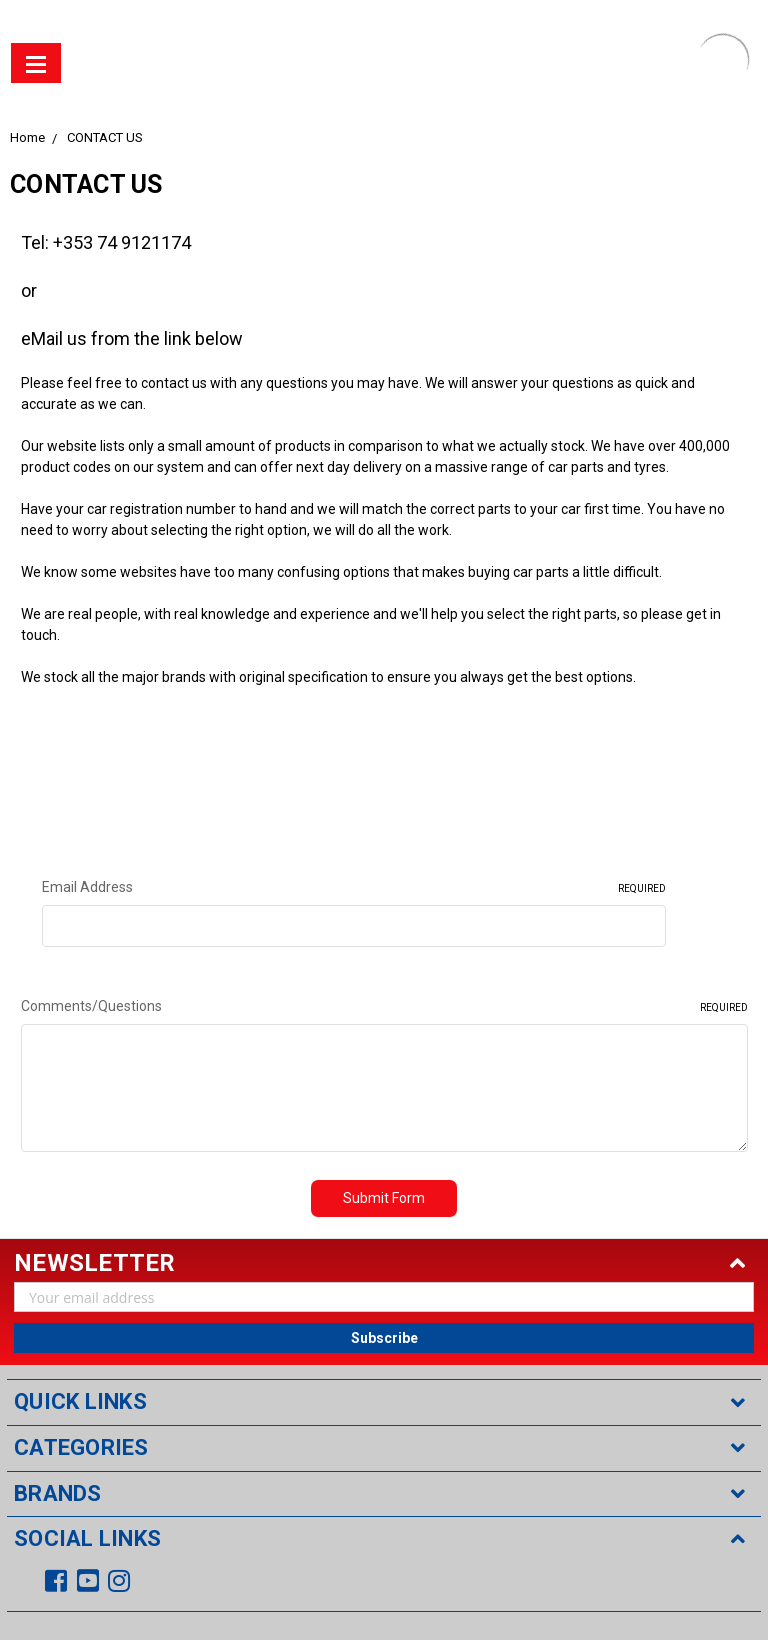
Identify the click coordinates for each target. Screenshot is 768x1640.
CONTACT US (105, 137)
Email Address (354, 888)
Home (27, 137)
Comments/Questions (384, 1007)
